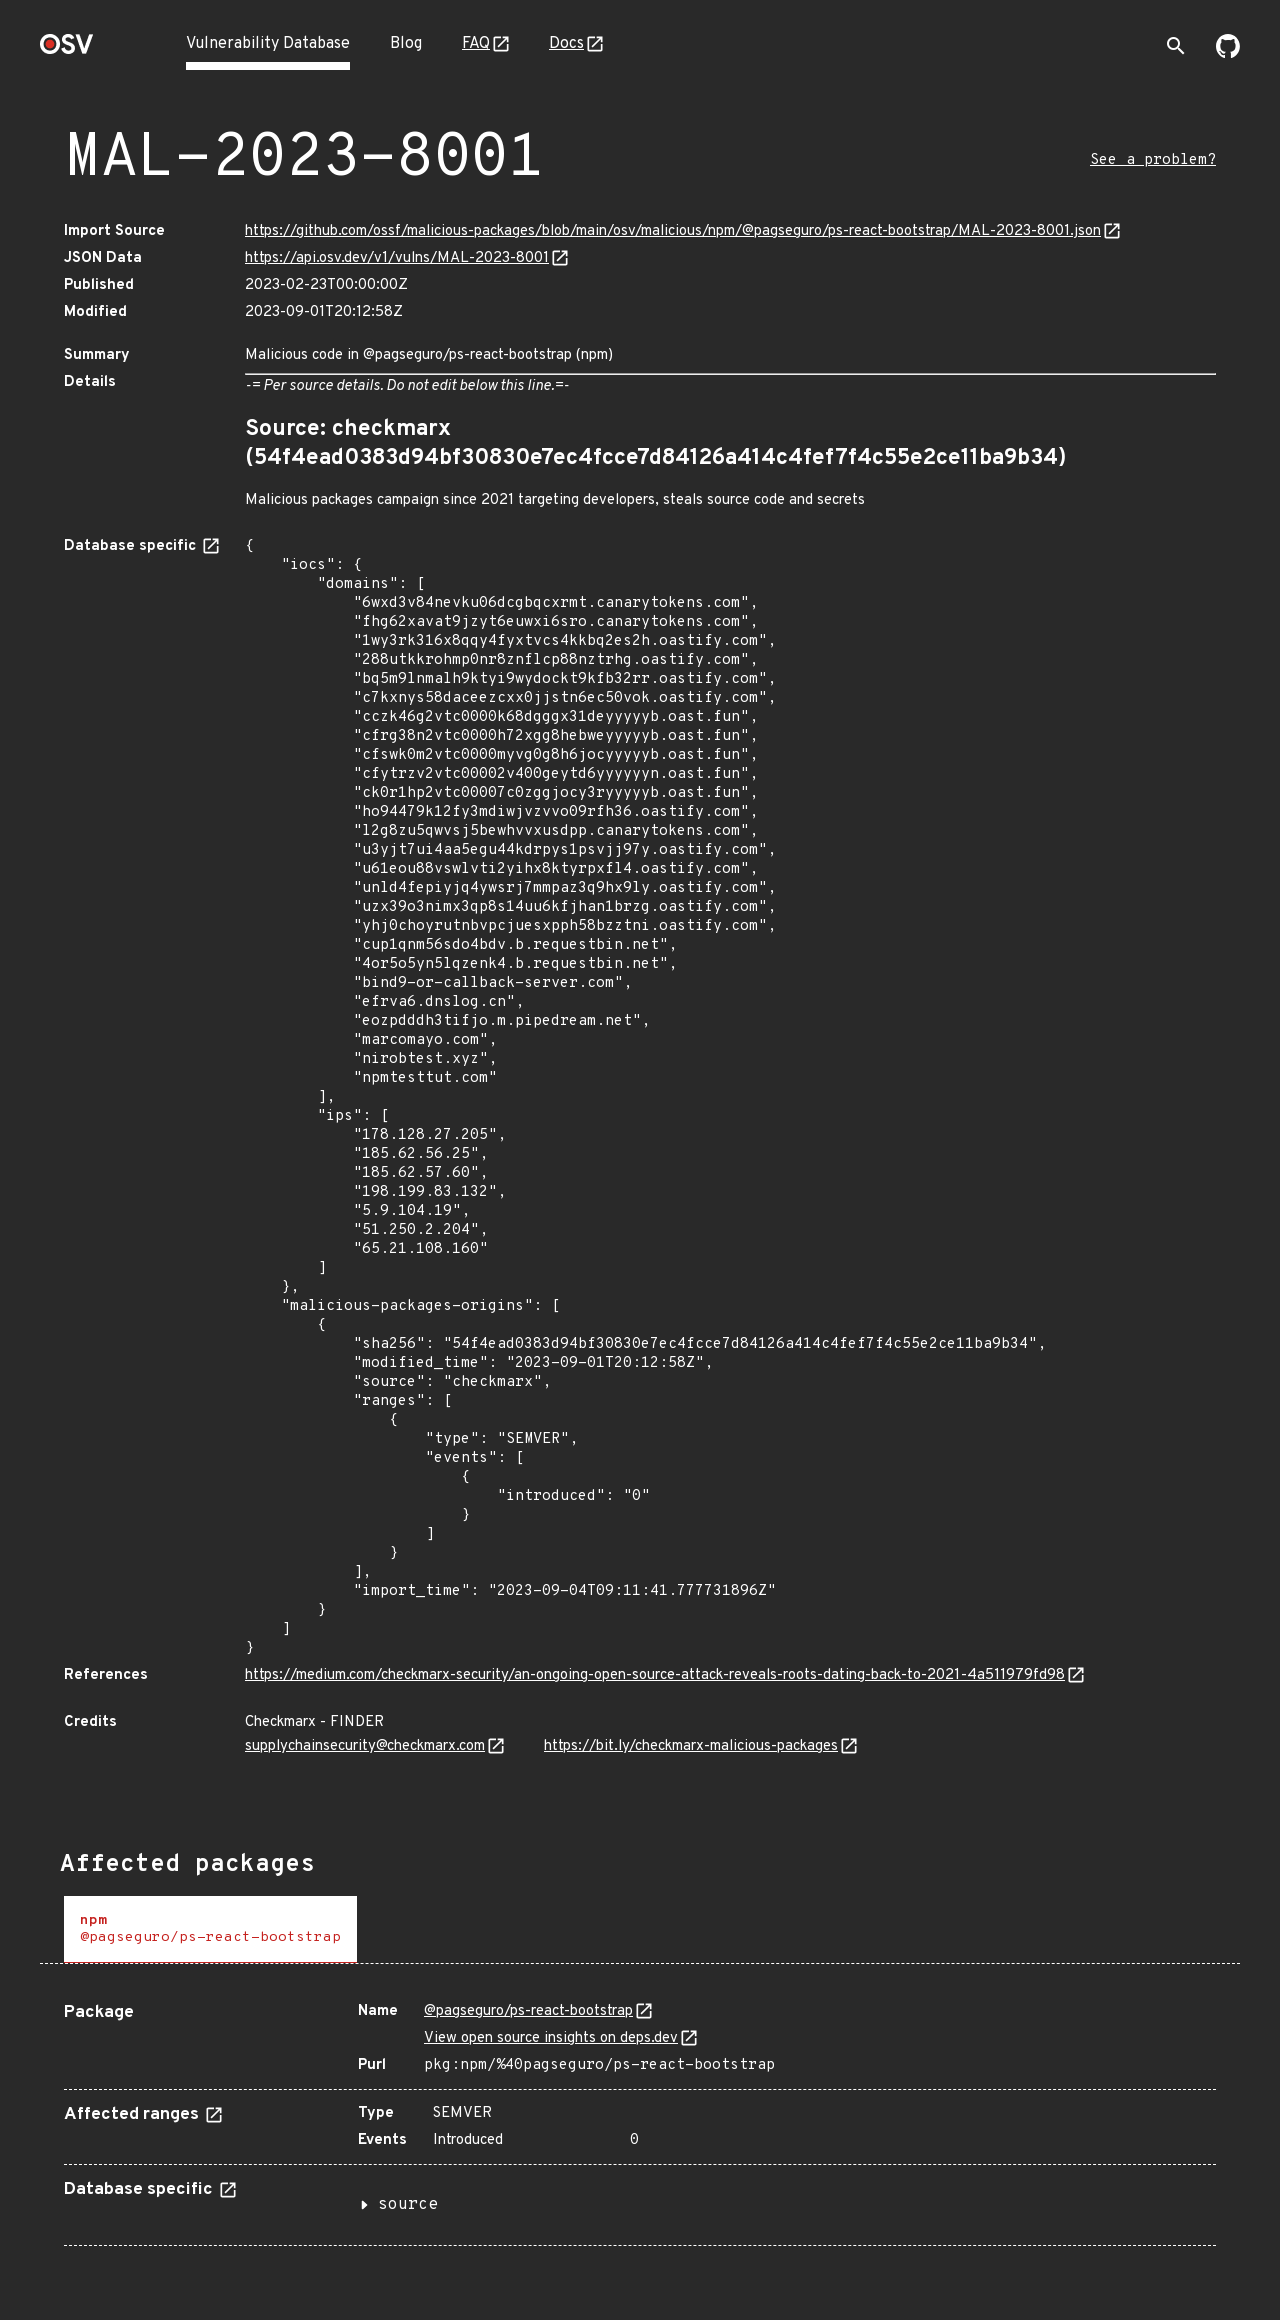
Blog (406, 44)
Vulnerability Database (268, 44)
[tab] (210, 1929)
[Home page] (67, 50)
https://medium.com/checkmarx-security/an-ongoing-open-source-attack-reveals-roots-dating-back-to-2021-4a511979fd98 (655, 1675)
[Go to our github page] (1228, 54)
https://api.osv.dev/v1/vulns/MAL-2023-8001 (397, 258)
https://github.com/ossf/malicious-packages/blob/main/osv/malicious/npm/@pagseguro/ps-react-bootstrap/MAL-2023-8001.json (673, 231)
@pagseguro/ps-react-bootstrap (528, 2011)
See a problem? (1153, 160)
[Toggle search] (1176, 46)
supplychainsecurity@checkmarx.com (365, 1746)
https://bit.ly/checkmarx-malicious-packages (691, 1746)
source (408, 2205)
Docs (566, 44)
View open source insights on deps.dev (551, 2038)
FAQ (476, 44)
